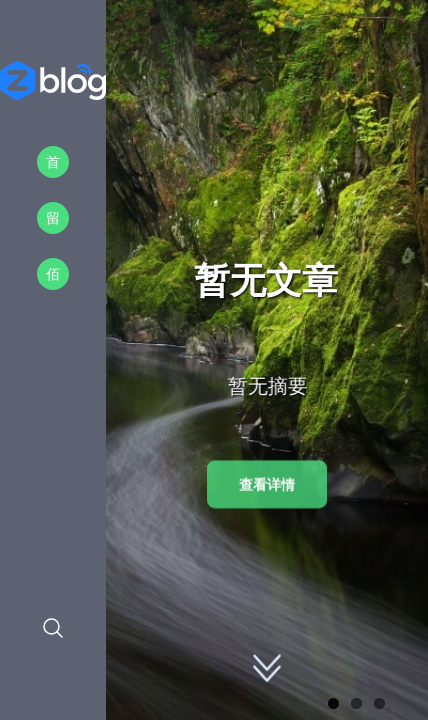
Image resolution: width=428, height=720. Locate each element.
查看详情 (267, 484)
